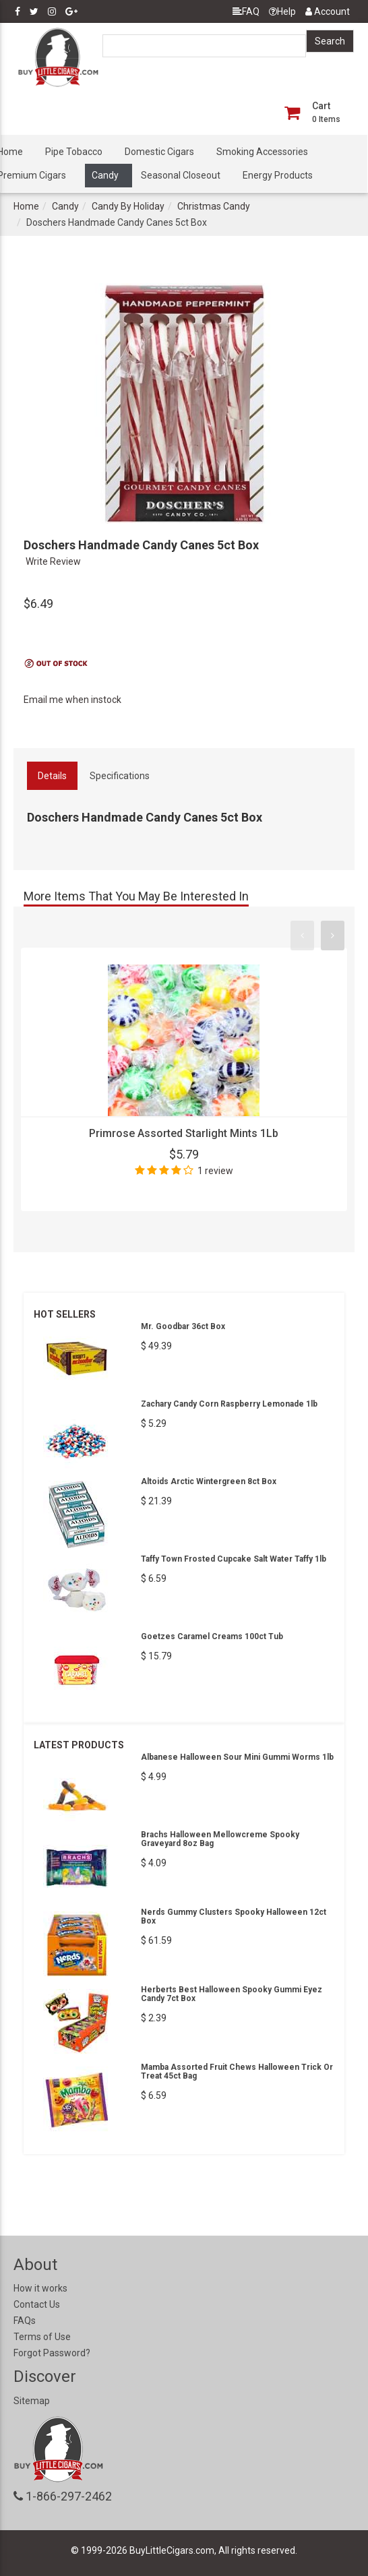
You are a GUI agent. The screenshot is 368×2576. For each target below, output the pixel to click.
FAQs (24, 2320)
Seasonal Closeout (180, 175)
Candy (105, 175)
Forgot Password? (51, 2353)
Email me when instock (72, 699)
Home (26, 206)
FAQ (246, 11)
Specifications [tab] (120, 775)
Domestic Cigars (159, 151)
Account (327, 11)
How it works (40, 2288)
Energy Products (278, 175)
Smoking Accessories (262, 151)
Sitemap (31, 2400)
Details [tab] (52, 775)
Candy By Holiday (128, 206)
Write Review (53, 561)
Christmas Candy (213, 206)
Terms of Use (42, 2336)
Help (282, 11)
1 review (215, 1170)
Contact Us (36, 2304)
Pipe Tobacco (73, 151)
